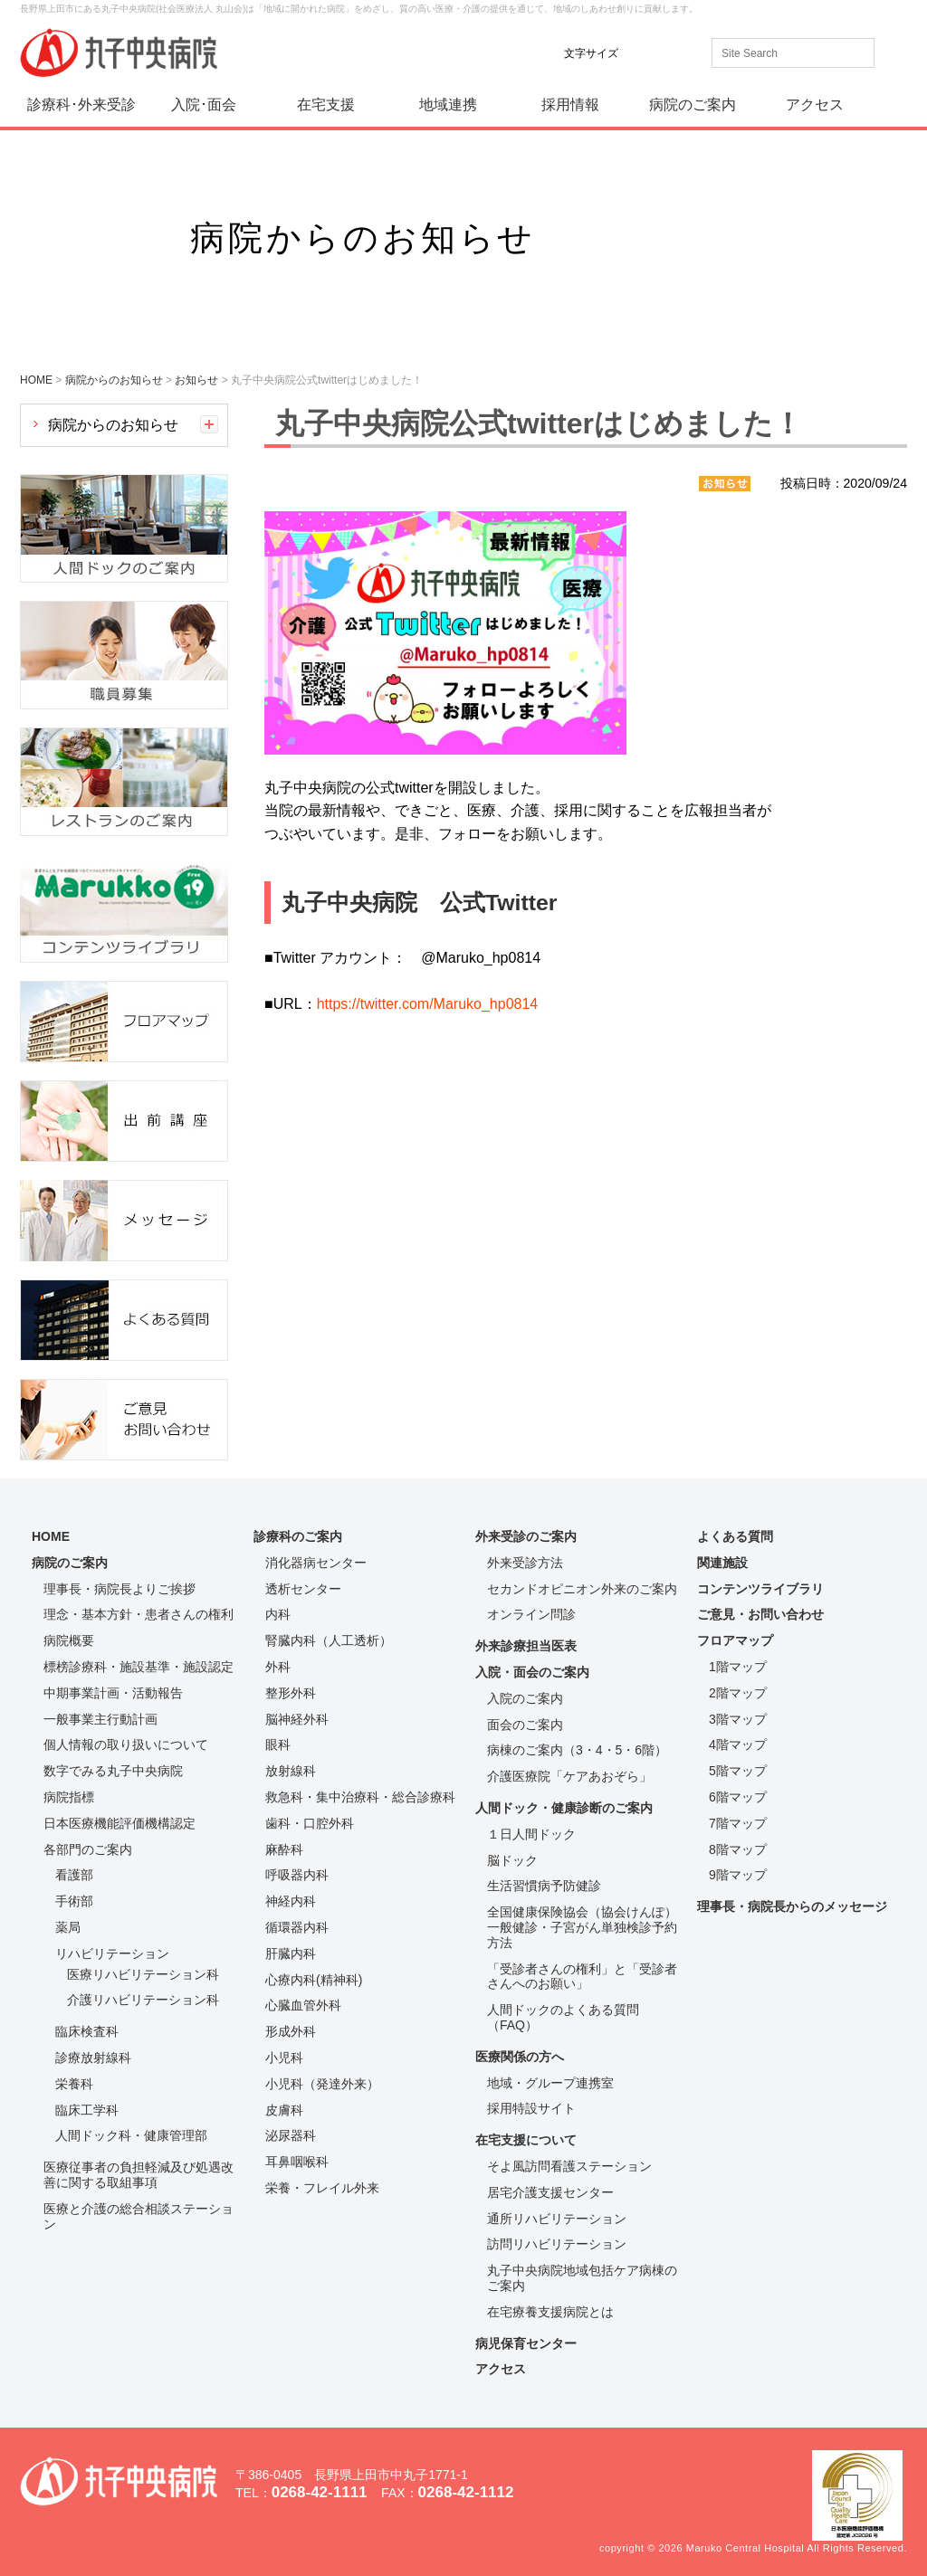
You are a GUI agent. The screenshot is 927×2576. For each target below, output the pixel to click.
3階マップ (738, 1719)
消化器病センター (316, 1562)
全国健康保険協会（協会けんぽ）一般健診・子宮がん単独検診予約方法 (582, 1927)
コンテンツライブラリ (760, 1589)
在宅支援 (326, 104)
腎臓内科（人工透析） (328, 1640)
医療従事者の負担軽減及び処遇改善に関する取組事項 (138, 2175)
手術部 (74, 1901)
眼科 (278, 1744)
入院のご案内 (525, 1698)
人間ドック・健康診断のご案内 (564, 1808)
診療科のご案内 (297, 1536)
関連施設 (722, 1562)
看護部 (74, 1875)
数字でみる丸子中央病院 (113, 1770)
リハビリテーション (112, 1953)
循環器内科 (297, 1927)
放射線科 (290, 1770)
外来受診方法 (525, 1562)
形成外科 (290, 2031)
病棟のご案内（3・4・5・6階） (577, 1750)
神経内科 (290, 1901)
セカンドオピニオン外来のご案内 (582, 1589)
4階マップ (738, 1744)
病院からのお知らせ (113, 425)
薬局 (68, 1927)
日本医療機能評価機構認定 (119, 1823)
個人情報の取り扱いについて (125, 1744)
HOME (51, 1536)
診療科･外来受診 (81, 104)
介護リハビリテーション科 (143, 1999)
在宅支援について (526, 2140)
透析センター (303, 1589)
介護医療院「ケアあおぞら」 (569, 1776)
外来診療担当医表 (526, 1646)
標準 (644, 53)
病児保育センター (526, 2343)
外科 (278, 1666)
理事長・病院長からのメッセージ (792, 1906)
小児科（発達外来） (322, 2084)
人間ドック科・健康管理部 (131, 2135)
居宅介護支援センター (550, 2192)
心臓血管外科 (303, 2005)
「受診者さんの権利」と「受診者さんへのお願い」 (582, 1976)
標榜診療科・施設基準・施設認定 (138, 1666)
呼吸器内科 (297, 1875)
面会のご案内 (525, 1724)
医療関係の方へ (519, 2056)
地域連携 (448, 104)
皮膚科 (284, 2110)
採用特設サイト (531, 2108)
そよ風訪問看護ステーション (569, 2166)
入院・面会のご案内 (532, 1672)
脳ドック (512, 1860)
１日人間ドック (531, 1834)
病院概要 (68, 1640)
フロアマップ (735, 1640)
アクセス (815, 104)
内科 (278, 1614)
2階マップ (738, 1693)
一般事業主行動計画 (100, 1719)
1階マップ (738, 1666)
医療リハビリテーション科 (143, 1974)
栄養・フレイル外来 (322, 2188)
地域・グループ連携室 (550, 2083)
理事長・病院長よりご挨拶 (119, 1589)
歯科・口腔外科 (309, 1823)
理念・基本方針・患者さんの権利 (138, 1614)
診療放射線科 (93, 2057)
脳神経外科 (297, 1719)
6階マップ (738, 1797)
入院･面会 (203, 104)
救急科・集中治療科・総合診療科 (360, 1797)
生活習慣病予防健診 (544, 1885)
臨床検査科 (87, 2031)
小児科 (284, 2057)
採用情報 (570, 104)
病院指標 (68, 1797)
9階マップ (738, 1875)
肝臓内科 (290, 1953)
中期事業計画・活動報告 (113, 1693)
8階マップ (738, 1849)
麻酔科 (284, 1849)
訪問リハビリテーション (556, 2244)
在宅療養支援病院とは (550, 2312)
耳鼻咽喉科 (297, 2161)
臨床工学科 (87, 2110)
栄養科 (74, 2084)
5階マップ (738, 1770)
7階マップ (738, 1823)
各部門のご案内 (87, 1849)
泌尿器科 (290, 2135)
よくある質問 (735, 1536)
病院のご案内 (692, 104)
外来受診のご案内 (526, 1536)
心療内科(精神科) (313, 1979)
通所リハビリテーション (556, 2218)
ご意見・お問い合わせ (760, 1614)
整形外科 (290, 1693)
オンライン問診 (531, 1614)
